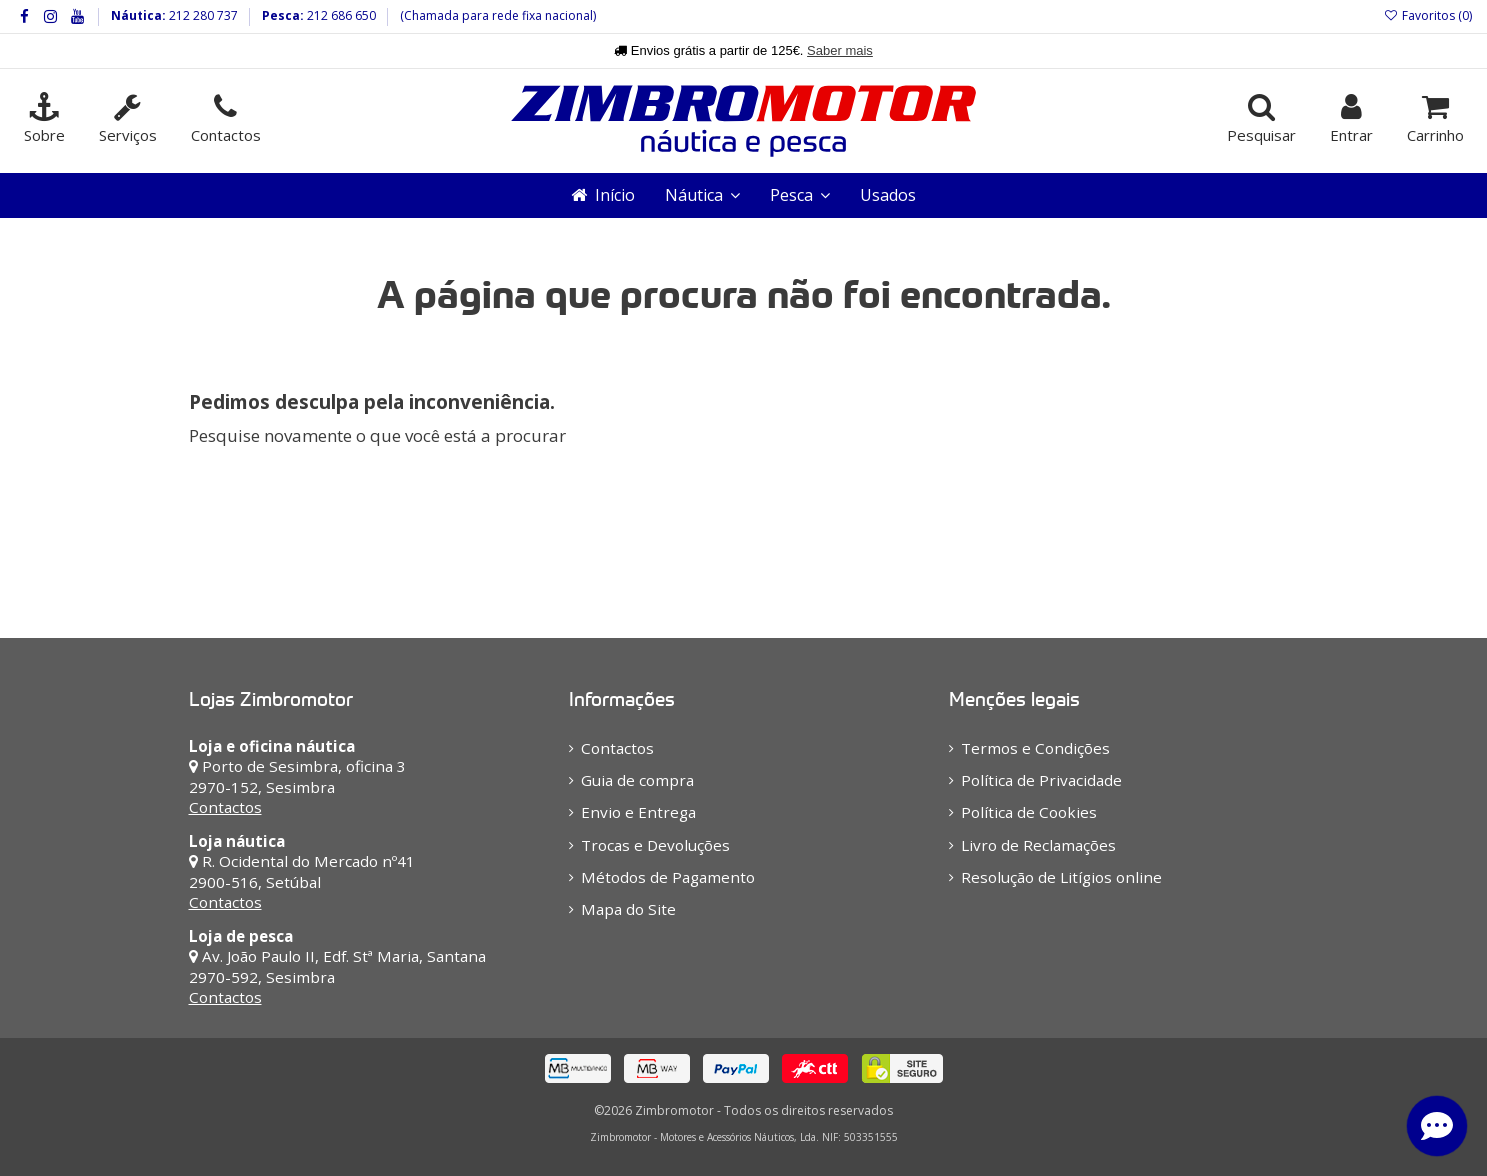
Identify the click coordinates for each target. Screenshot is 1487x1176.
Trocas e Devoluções (655, 845)
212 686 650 (340, 15)
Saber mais (840, 50)
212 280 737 (202, 15)
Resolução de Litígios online (1061, 877)
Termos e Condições (1035, 748)
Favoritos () (1428, 15)
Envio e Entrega (638, 812)
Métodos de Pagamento (668, 877)
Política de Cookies (1029, 812)
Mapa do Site (628, 909)
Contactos (225, 807)
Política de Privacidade (1041, 780)
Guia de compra (637, 780)
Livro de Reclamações (1038, 845)
